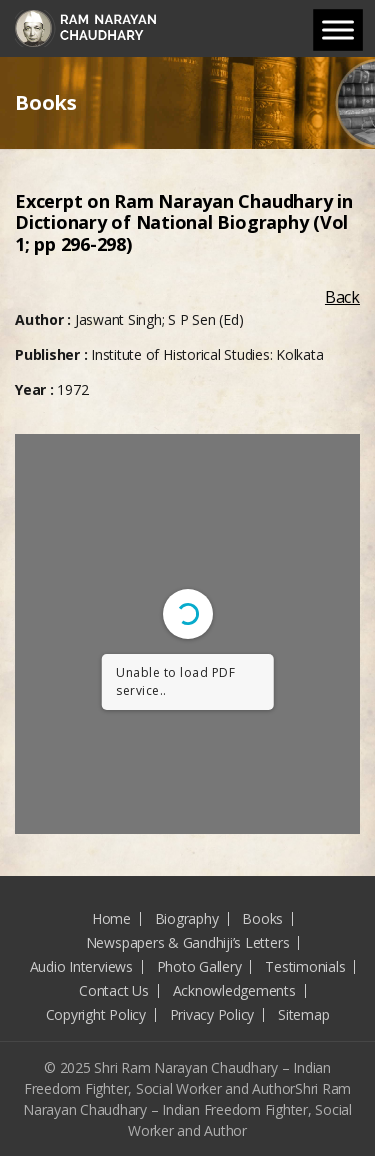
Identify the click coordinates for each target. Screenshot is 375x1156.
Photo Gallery (199, 966)
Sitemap (303, 1014)
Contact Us (114, 990)
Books (262, 918)
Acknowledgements (234, 990)
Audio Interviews (81, 966)
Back (342, 297)
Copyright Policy (96, 1014)
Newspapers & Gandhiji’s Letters (188, 942)
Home (111, 918)
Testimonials (305, 966)
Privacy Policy (212, 1014)
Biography (187, 918)
